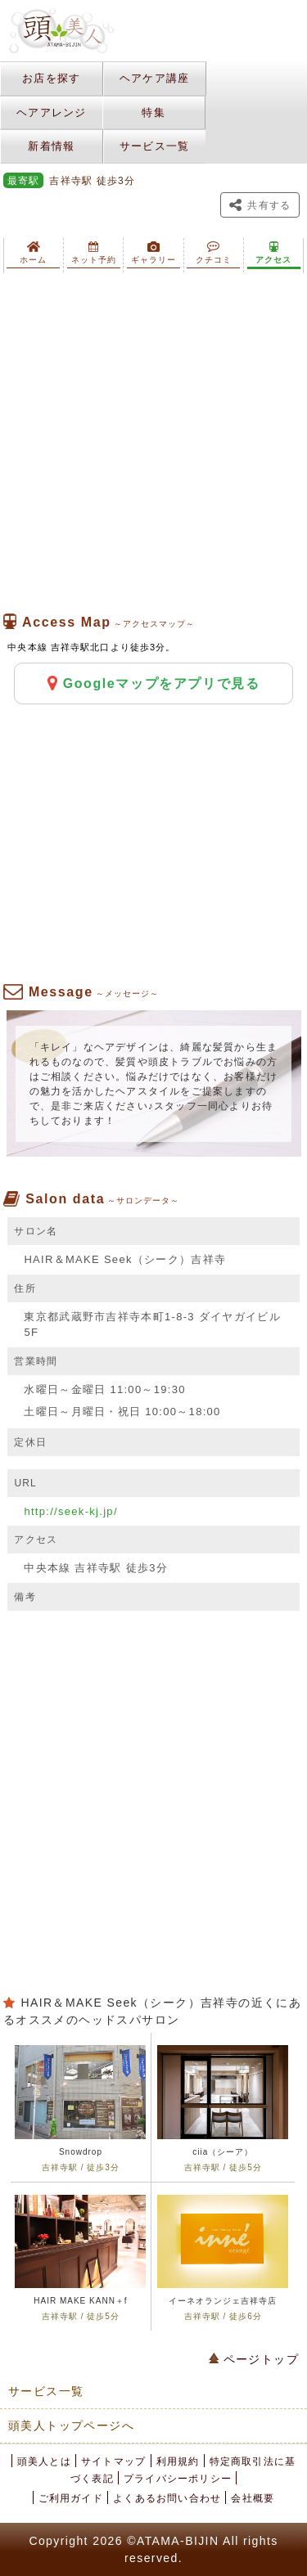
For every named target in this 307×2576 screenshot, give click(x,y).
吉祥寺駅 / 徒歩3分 (81, 2167)
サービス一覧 (155, 146)
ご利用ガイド (70, 2498)
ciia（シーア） (222, 2151)
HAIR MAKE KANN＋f (80, 2300)
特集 (153, 112)
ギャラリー (153, 252)
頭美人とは (44, 2461)
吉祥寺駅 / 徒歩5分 (223, 2167)
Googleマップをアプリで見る (153, 683)
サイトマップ (113, 2461)
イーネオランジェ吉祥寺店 (223, 2300)
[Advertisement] (153, 443)
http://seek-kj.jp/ (70, 1511)
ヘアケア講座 (155, 78)
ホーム (33, 252)
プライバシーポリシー (178, 2478)
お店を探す (51, 78)
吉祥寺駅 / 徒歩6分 (223, 2316)
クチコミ (214, 252)
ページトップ (254, 2359)
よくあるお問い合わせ (167, 2498)
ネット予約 (93, 252)
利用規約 (178, 2461)
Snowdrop (80, 2151)
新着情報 (51, 146)
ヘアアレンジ (51, 112)
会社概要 (252, 2498)
